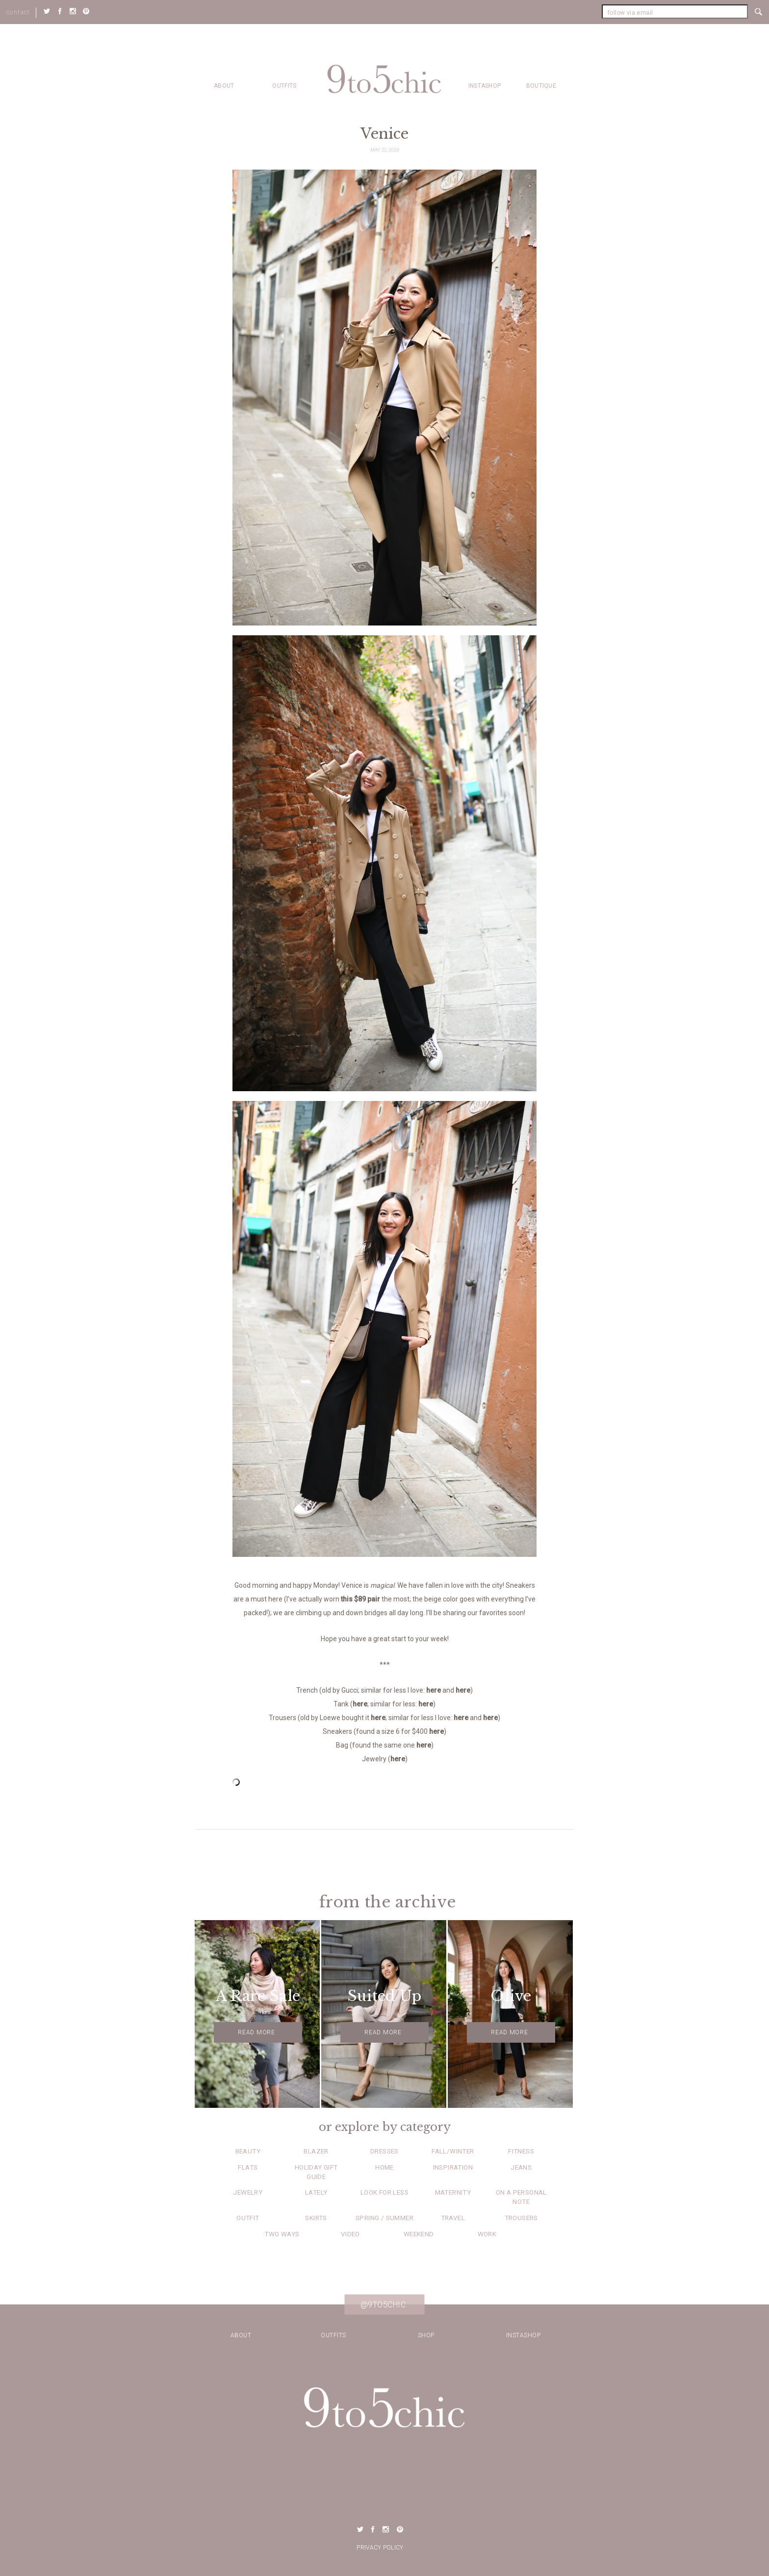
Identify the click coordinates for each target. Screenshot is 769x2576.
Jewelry (247, 2192)
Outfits (284, 85)
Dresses (384, 2151)
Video (350, 2234)
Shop (426, 2335)
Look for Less (384, 2192)
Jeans (521, 2167)
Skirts (316, 2218)
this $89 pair (360, 1599)
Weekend (419, 2234)
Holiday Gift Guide (316, 2171)
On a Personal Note (521, 2196)
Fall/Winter (453, 2151)
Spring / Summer (384, 2218)
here (433, 1690)
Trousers (521, 2218)
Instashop (484, 85)
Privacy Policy (380, 2547)
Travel (453, 2218)
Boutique (541, 85)
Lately (316, 2192)
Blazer (316, 2151)
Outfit (247, 2218)
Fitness (521, 2151)
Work (487, 2234)
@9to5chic (383, 2304)
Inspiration (453, 2167)
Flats (247, 2167)
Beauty (247, 2151)
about (224, 85)
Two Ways (281, 2234)
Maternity (453, 2192)
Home (384, 2167)
